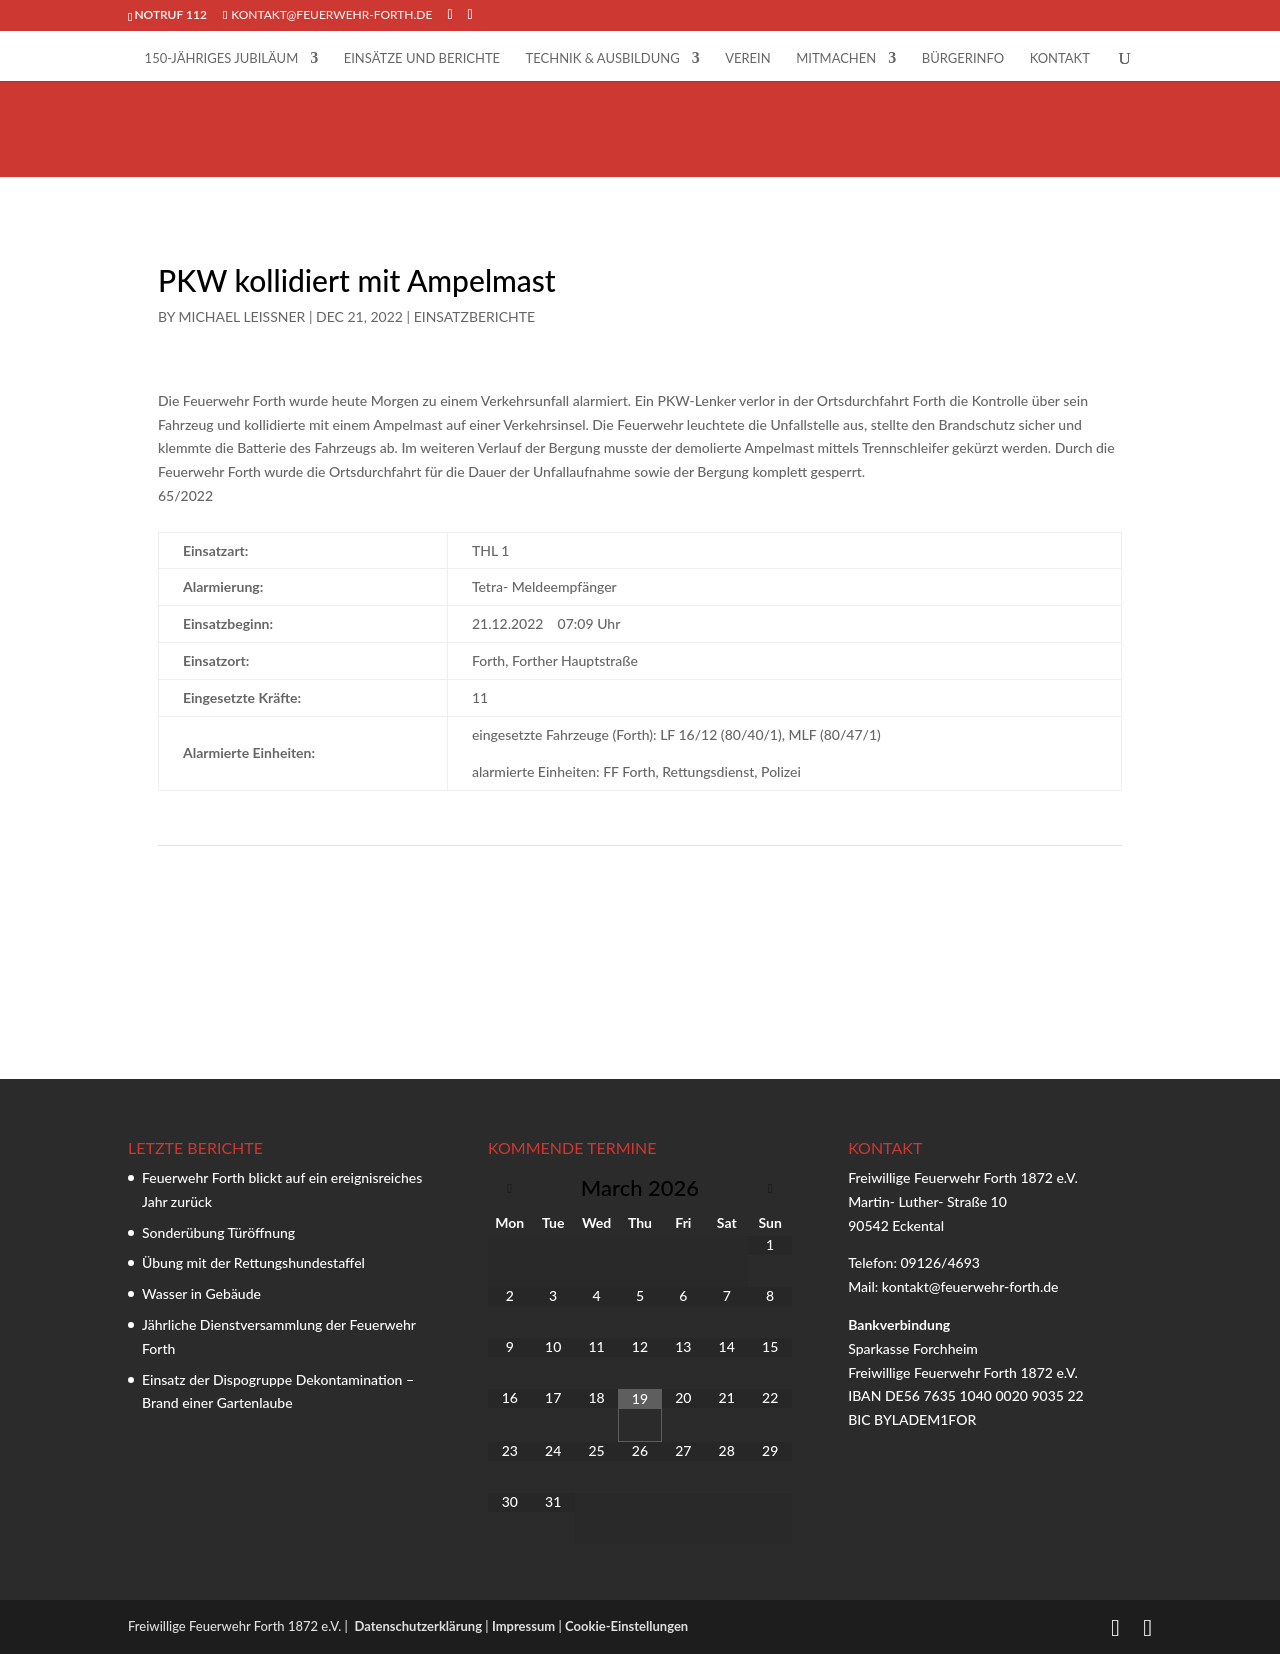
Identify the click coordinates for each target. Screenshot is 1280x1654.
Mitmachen (836, 58)
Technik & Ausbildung (603, 58)
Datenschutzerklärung (418, 1626)
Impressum (523, 1626)
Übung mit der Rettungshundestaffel (253, 1262)
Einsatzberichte (475, 316)
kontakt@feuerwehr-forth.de (972, 1286)
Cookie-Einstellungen (626, 1626)
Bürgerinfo (963, 58)
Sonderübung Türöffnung (218, 1232)
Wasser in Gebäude (201, 1293)
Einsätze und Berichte (422, 58)
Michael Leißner (242, 316)
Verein (748, 58)
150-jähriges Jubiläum (222, 58)
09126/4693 (939, 1262)
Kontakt (1060, 58)
